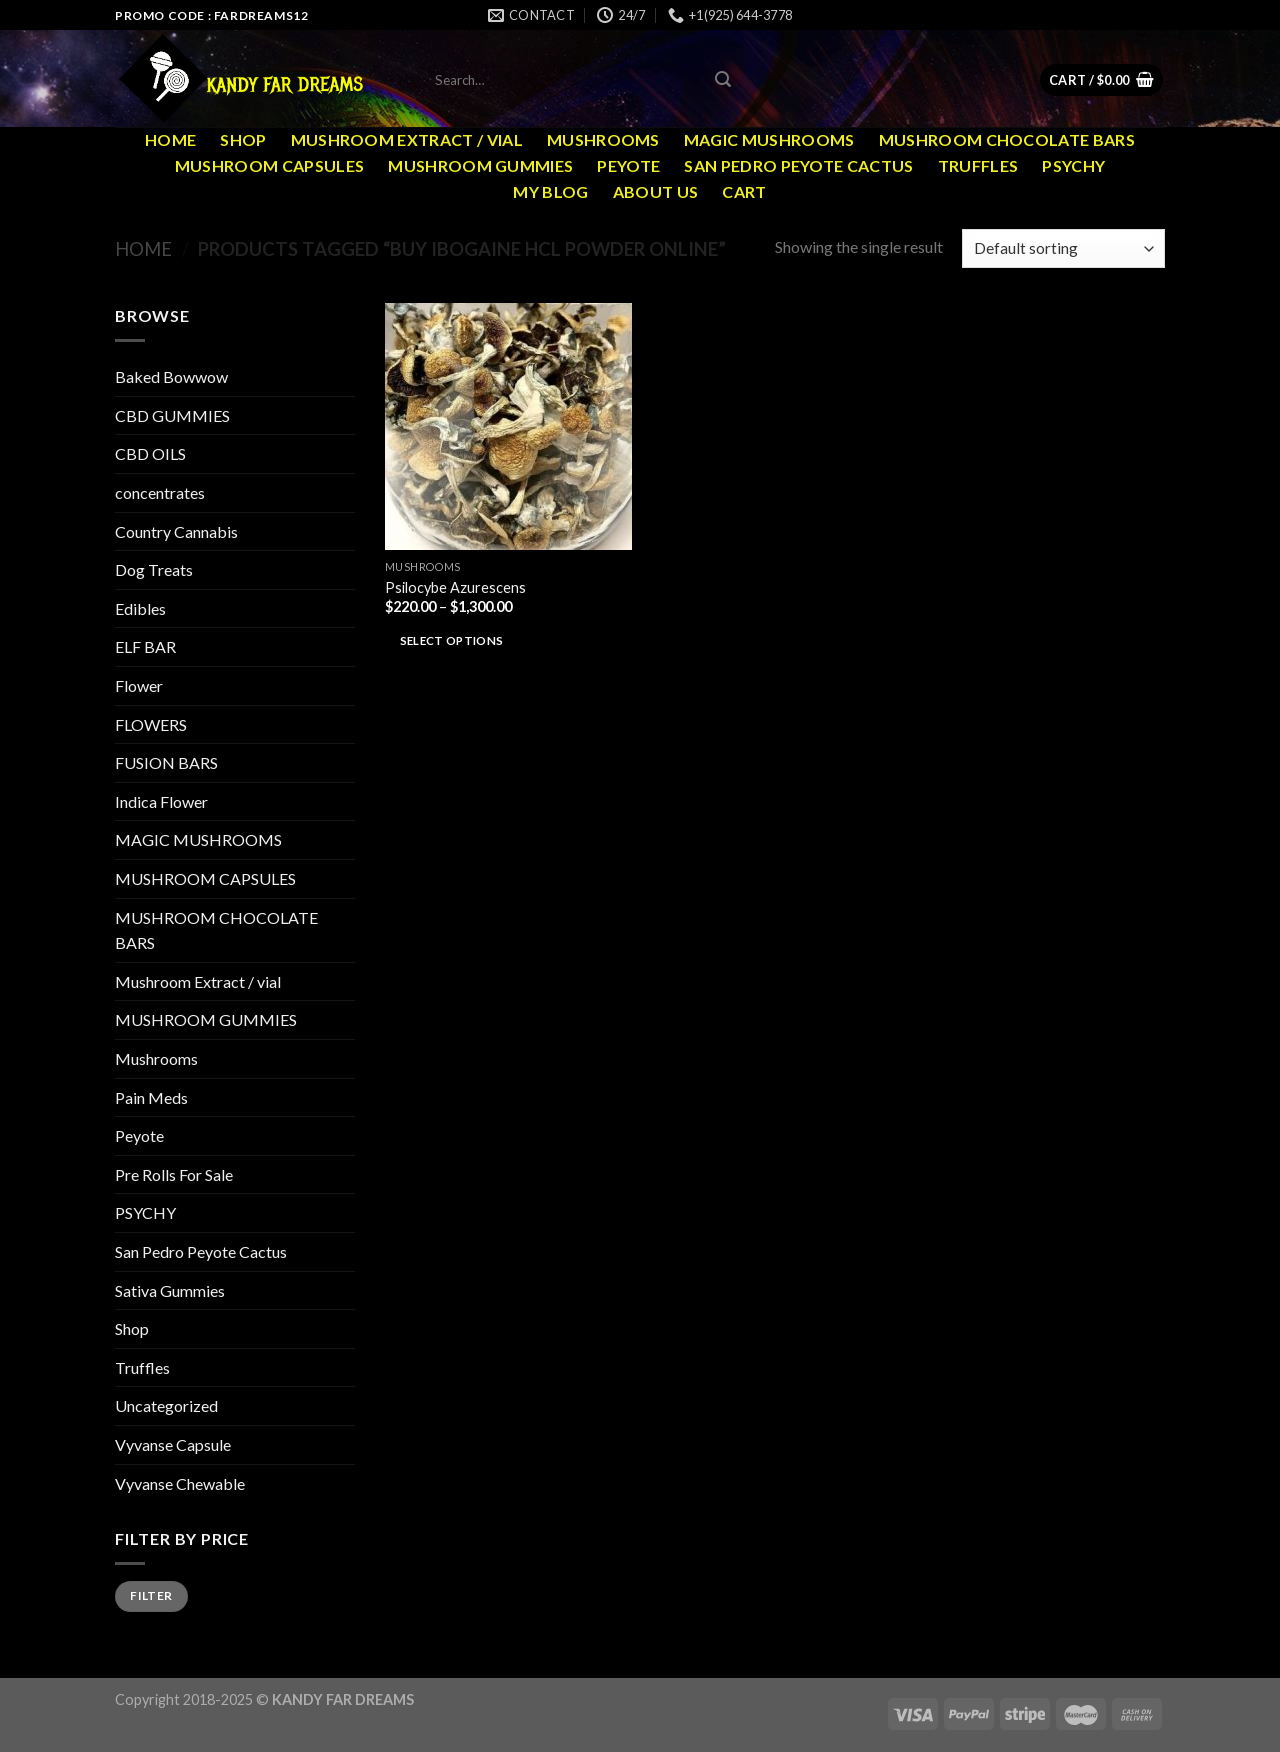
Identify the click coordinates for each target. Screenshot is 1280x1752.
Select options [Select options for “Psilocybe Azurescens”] (452, 640)
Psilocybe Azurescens (455, 587)
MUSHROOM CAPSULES (269, 165)
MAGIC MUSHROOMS (769, 139)
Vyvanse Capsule (173, 1444)
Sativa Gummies (170, 1290)
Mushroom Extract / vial (407, 139)
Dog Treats (154, 569)
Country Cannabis (176, 531)
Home (170, 139)
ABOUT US (656, 191)
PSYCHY (1073, 165)
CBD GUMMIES (172, 415)
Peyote (628, 165)
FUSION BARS (166, 762)
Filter (151, 1595)
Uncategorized (166, 1405)
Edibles (140, 608)
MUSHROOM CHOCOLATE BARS (1007, 139)
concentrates (160, 492)
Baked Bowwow (171, 376)
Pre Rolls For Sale (174, 1174)
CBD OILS (150, 453)
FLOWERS (151, 724)
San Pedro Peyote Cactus (798, 165)
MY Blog (550, 191)
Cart (744, 191)
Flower (139, 685)
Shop (243, 139)
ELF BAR (145, 646)
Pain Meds (151, 1097)
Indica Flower (161, 801)
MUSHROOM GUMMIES (480, 165)
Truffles (978, 165)
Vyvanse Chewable (180, 1483)
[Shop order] (1063, 248)
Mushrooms (603, 139)
